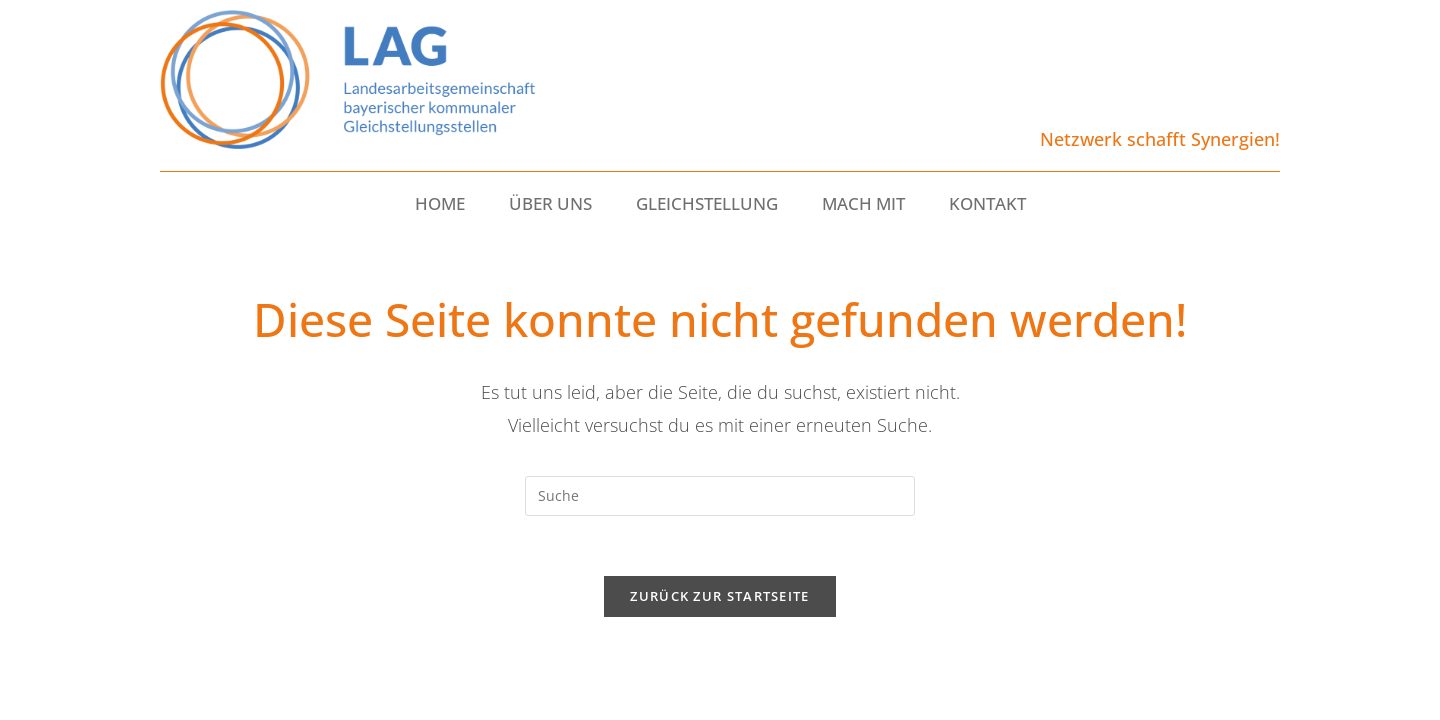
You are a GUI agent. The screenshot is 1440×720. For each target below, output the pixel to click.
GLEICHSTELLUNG (707, 203)
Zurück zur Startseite (719, 596)
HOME (440, 203)
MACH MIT (863, 203)
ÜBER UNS (550, 203)
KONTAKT (987, 203)
